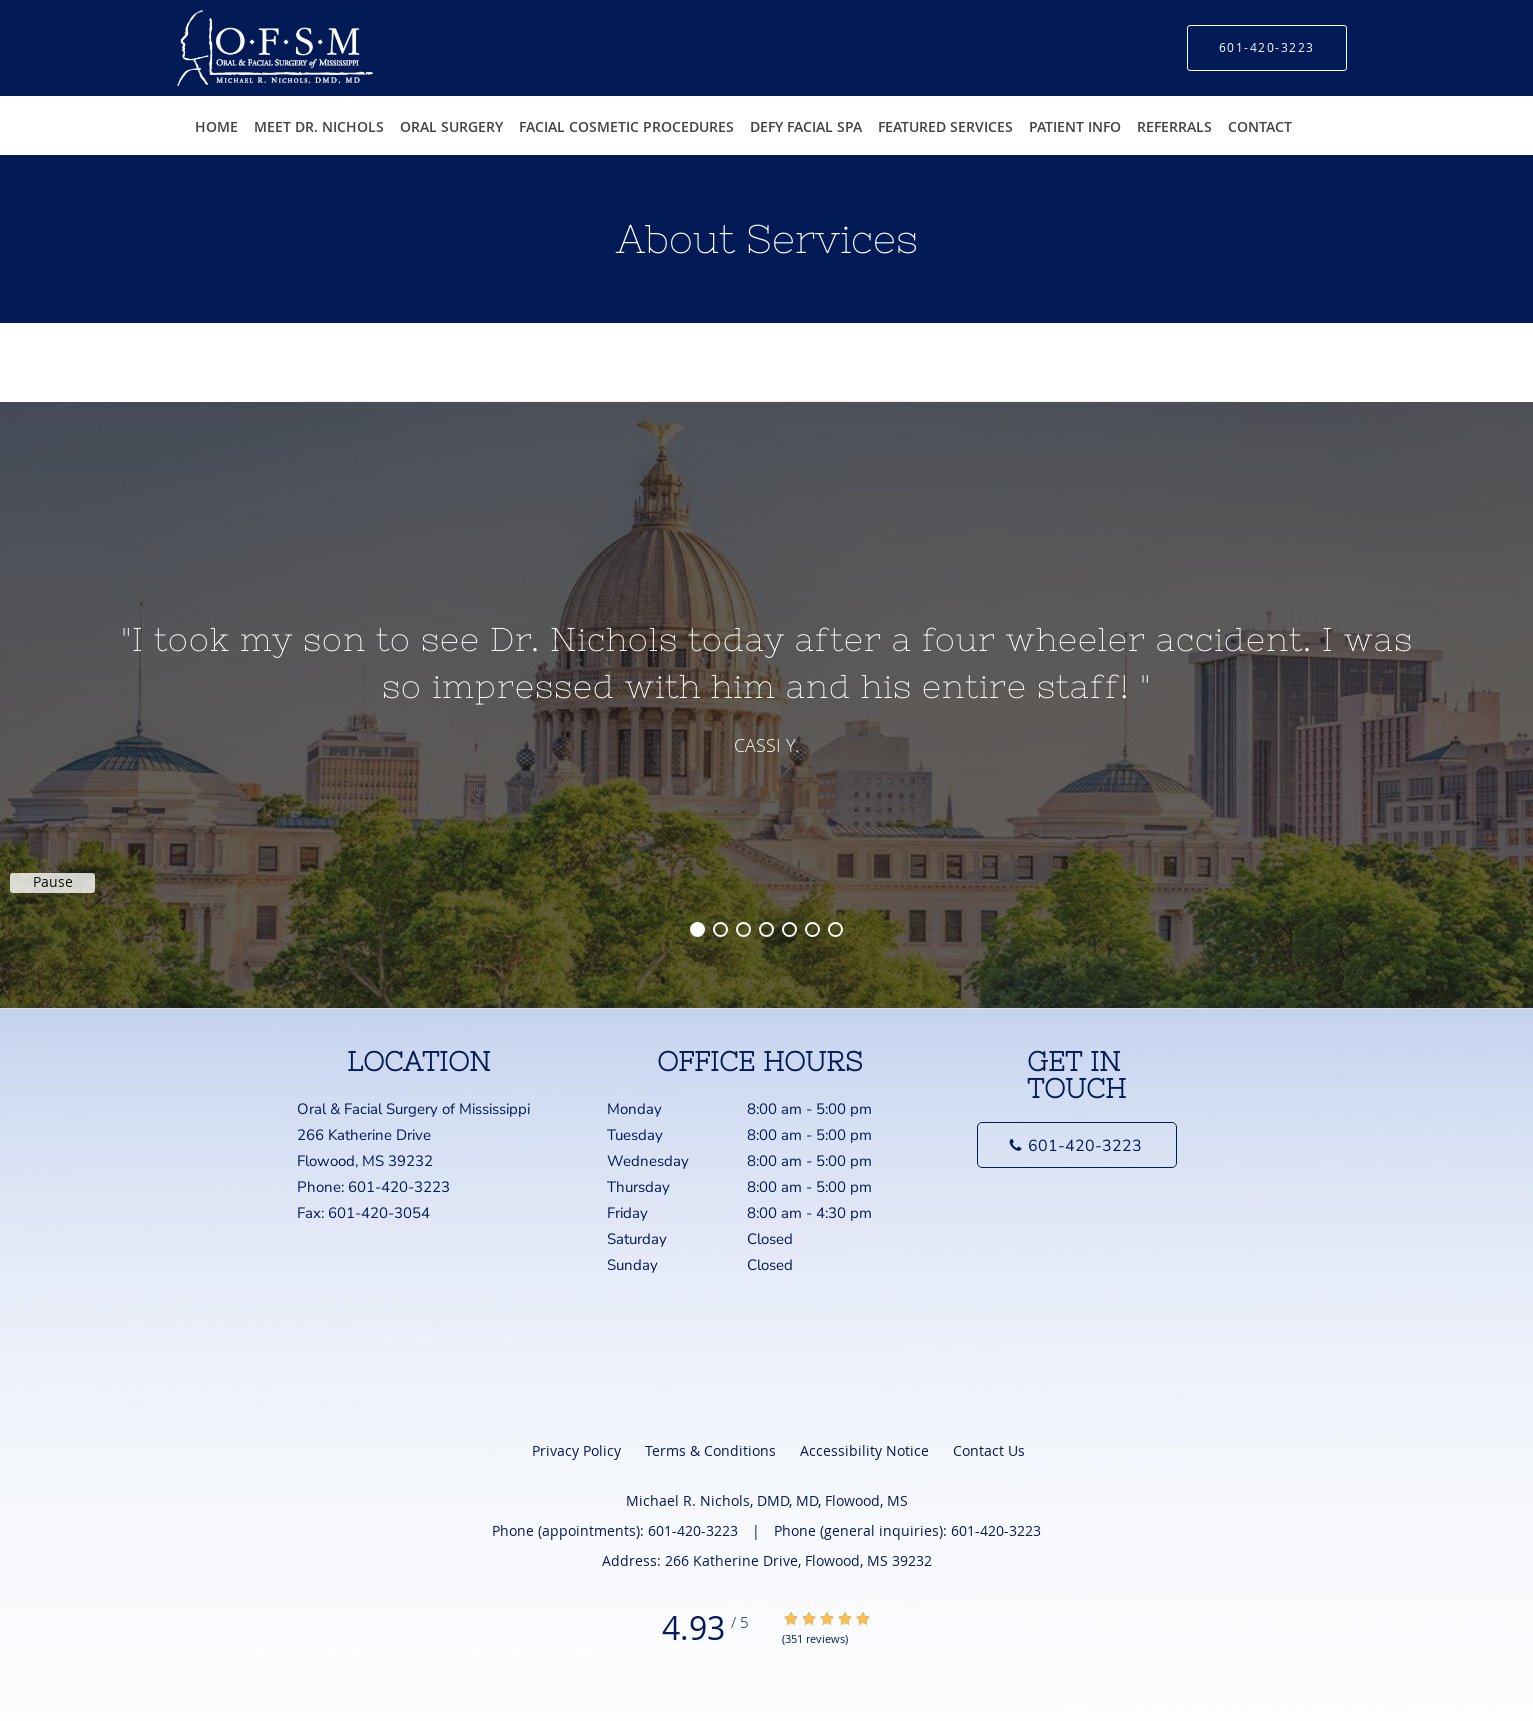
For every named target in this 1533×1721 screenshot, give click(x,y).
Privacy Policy (576, 1450)
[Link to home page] (245, 48)
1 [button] (697, 929)
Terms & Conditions (710, 1450)
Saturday (762, 1239)
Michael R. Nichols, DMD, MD (379, 351)
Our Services (527, 351)
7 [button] (835, 929)
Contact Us (989, 1450)
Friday (762, 1213)
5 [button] (789, 929)
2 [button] (720, 929)
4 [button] (766, 929)
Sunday (762, 1265)
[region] (766, 685)
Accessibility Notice (864, 1450)
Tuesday (762, 1135)
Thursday (762, 1187)
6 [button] (812, 929)
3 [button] (743, 929)
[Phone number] (1077, 1145)
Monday (762, 1109)
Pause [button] (53, 882)
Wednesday (762, 1161)
